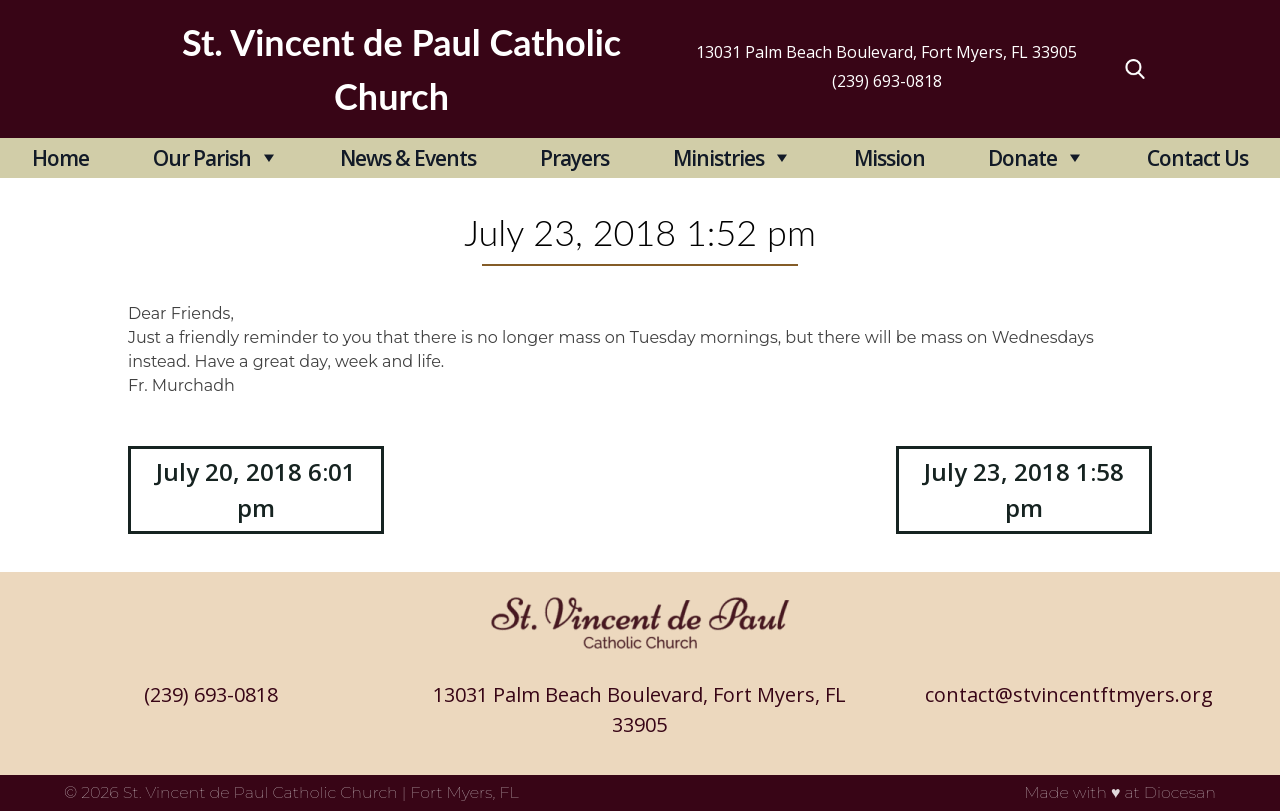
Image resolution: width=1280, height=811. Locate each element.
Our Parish (202, 158)
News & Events (408, 158)
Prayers (574, 158)
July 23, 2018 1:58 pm (1024, 489)
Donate (1022, 158)
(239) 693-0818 (887, 81)
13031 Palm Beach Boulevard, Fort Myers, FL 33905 (886, 52)
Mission (889, 158)
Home (60, 158)
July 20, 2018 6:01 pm (256, 489)
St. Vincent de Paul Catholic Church (260, 792)
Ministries (718, 158)
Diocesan (1180, 792)
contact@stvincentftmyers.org (1069, 694)
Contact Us (1197, 158)
